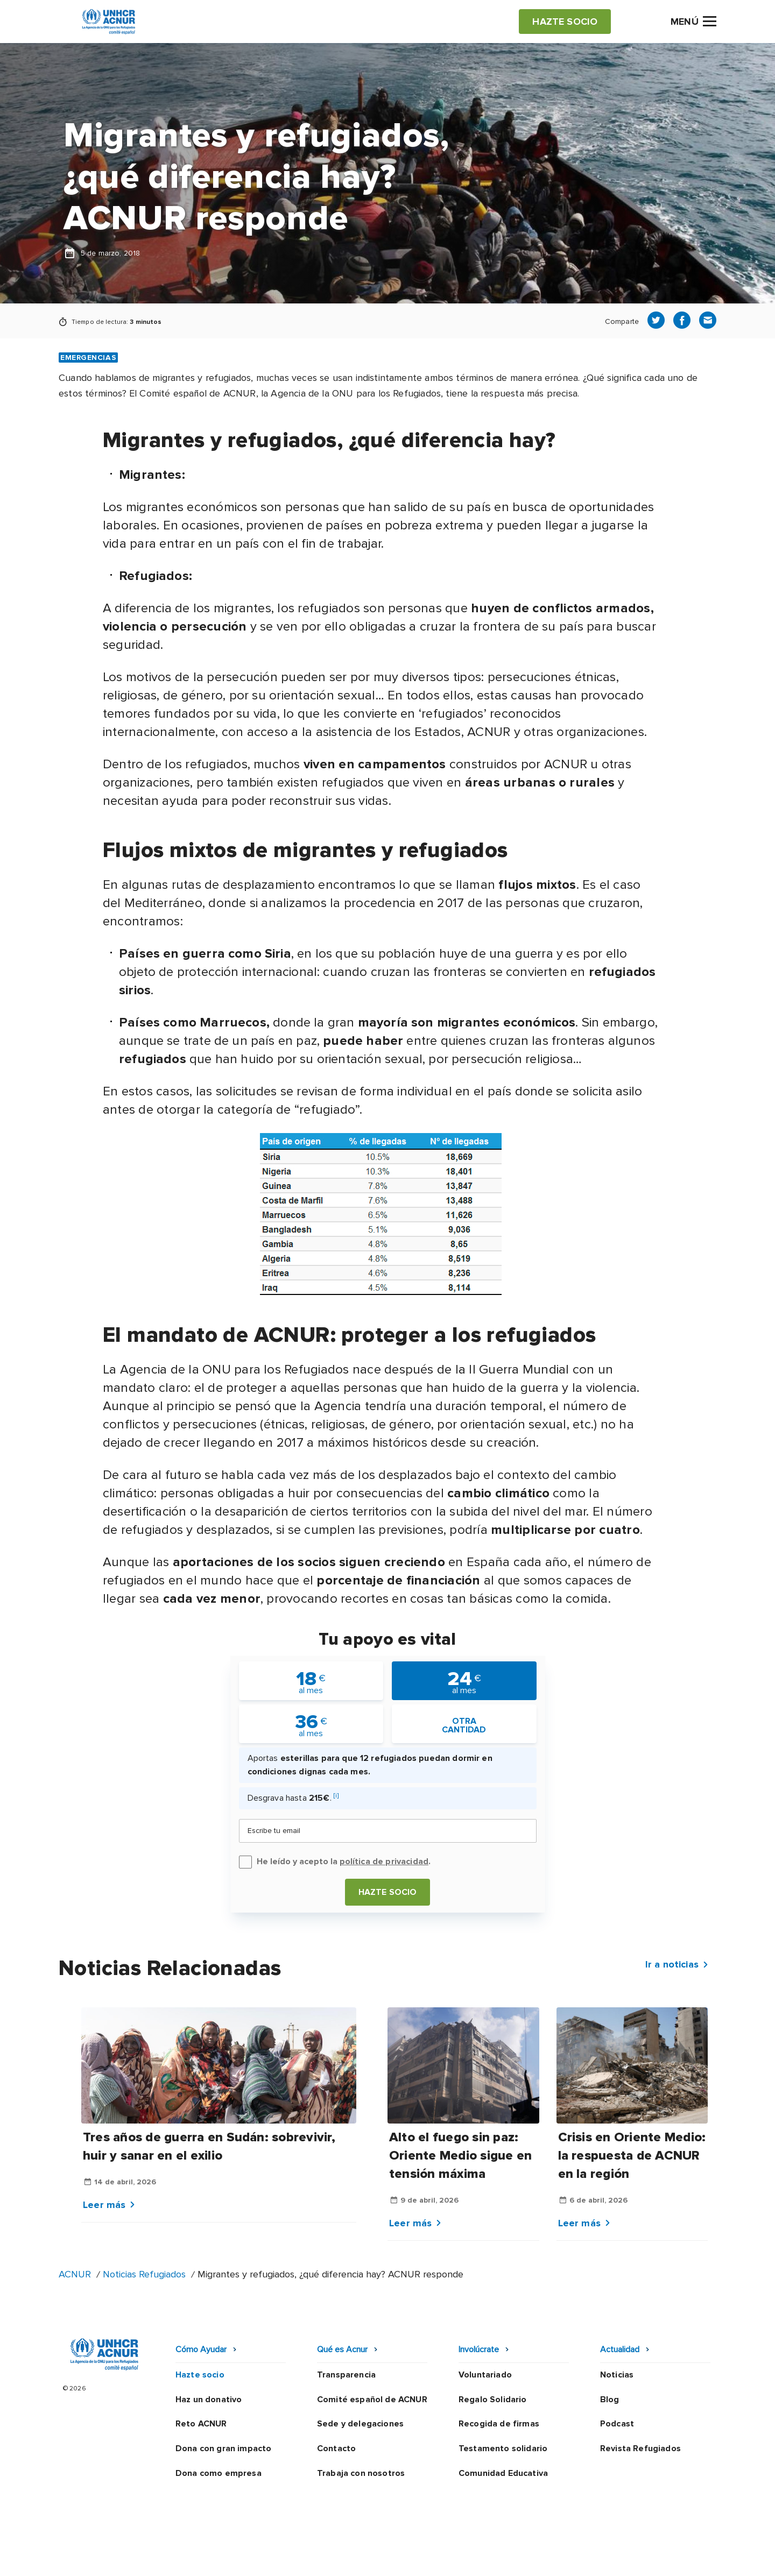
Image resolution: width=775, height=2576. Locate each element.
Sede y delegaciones (360, 2423)
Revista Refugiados (640, 2448)
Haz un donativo (208, 2399)
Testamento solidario (503, 2448)
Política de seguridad (444, 2557)
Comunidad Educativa (503, 2473)
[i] (336, 1796)
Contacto (336, 2448)
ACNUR (75, 2274)
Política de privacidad (340, 2557)
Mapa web (588, 2557)
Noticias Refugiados (144, 2274)
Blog (609, 2399)
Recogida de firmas (499, 2423)
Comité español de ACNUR (372, 2399)
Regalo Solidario (493, 2399)
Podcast (617, 2423)
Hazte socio (387, 1892)
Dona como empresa (218, 2473)
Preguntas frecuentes (670, 2557)
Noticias (616, 2374)
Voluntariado (485, 2374)
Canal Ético (528, 2557)
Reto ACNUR (201, 2423)
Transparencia (346, 2374)
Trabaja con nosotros (361, 2473)
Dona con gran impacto (223, 2448)
